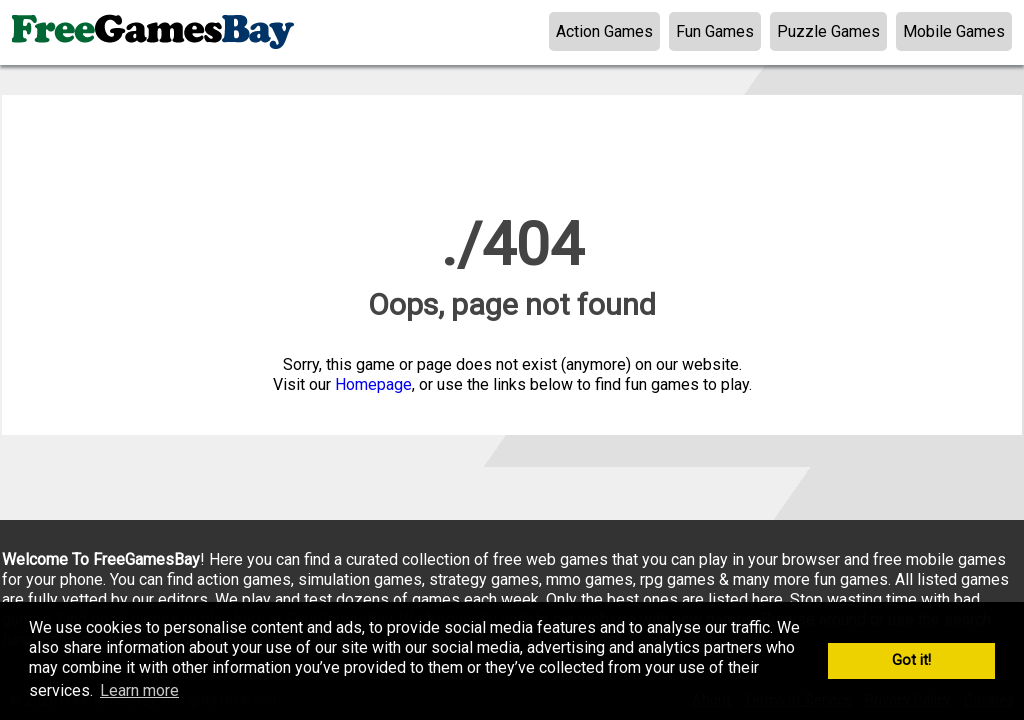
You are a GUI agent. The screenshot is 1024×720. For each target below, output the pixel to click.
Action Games (604, 31)
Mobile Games (954, 31)
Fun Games (715, 31)
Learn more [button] (139, 690)
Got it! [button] (911, 660)
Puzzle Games (828, 31)
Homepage (373, 384)
